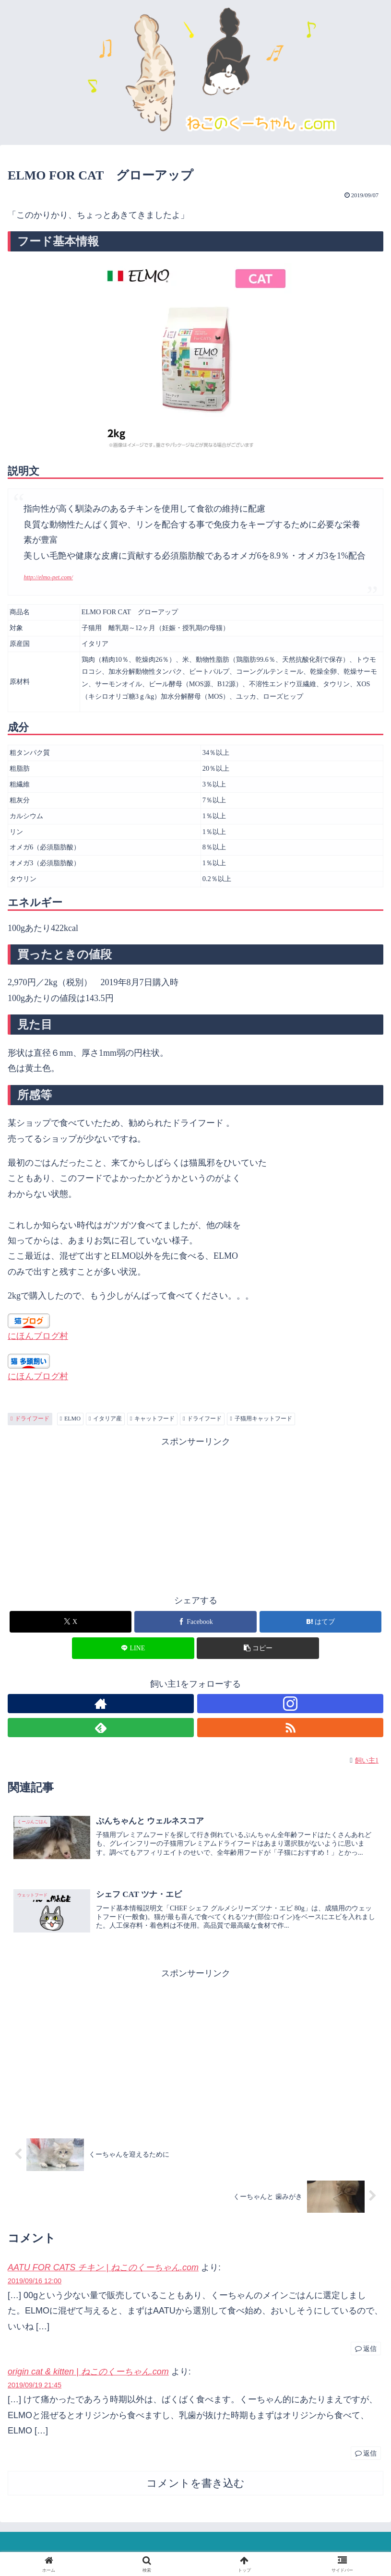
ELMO (70, 1418)
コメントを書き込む (195, 2485)
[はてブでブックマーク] (320, 1622)
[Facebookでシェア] (195, 1622)
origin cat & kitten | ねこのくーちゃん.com (88, 2372)
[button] (258, 1648)
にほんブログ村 (38, 1336)
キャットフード (152, 1418)
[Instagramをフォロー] (290, 1703)
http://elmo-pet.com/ (48, 577)
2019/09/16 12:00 (34, 2282)
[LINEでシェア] (133, 1648)
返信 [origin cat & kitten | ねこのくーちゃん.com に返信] (366, 2454)
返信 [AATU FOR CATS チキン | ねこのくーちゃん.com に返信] (366, 2349)
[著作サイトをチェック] (101, 1703)
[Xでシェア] (70, 1622)
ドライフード (30, 1418)
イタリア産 (105, 1418)
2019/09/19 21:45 (34, 2386)
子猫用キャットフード (261, 1418)
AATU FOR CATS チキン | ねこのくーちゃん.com (103, 2268)
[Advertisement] (195, 1517)
